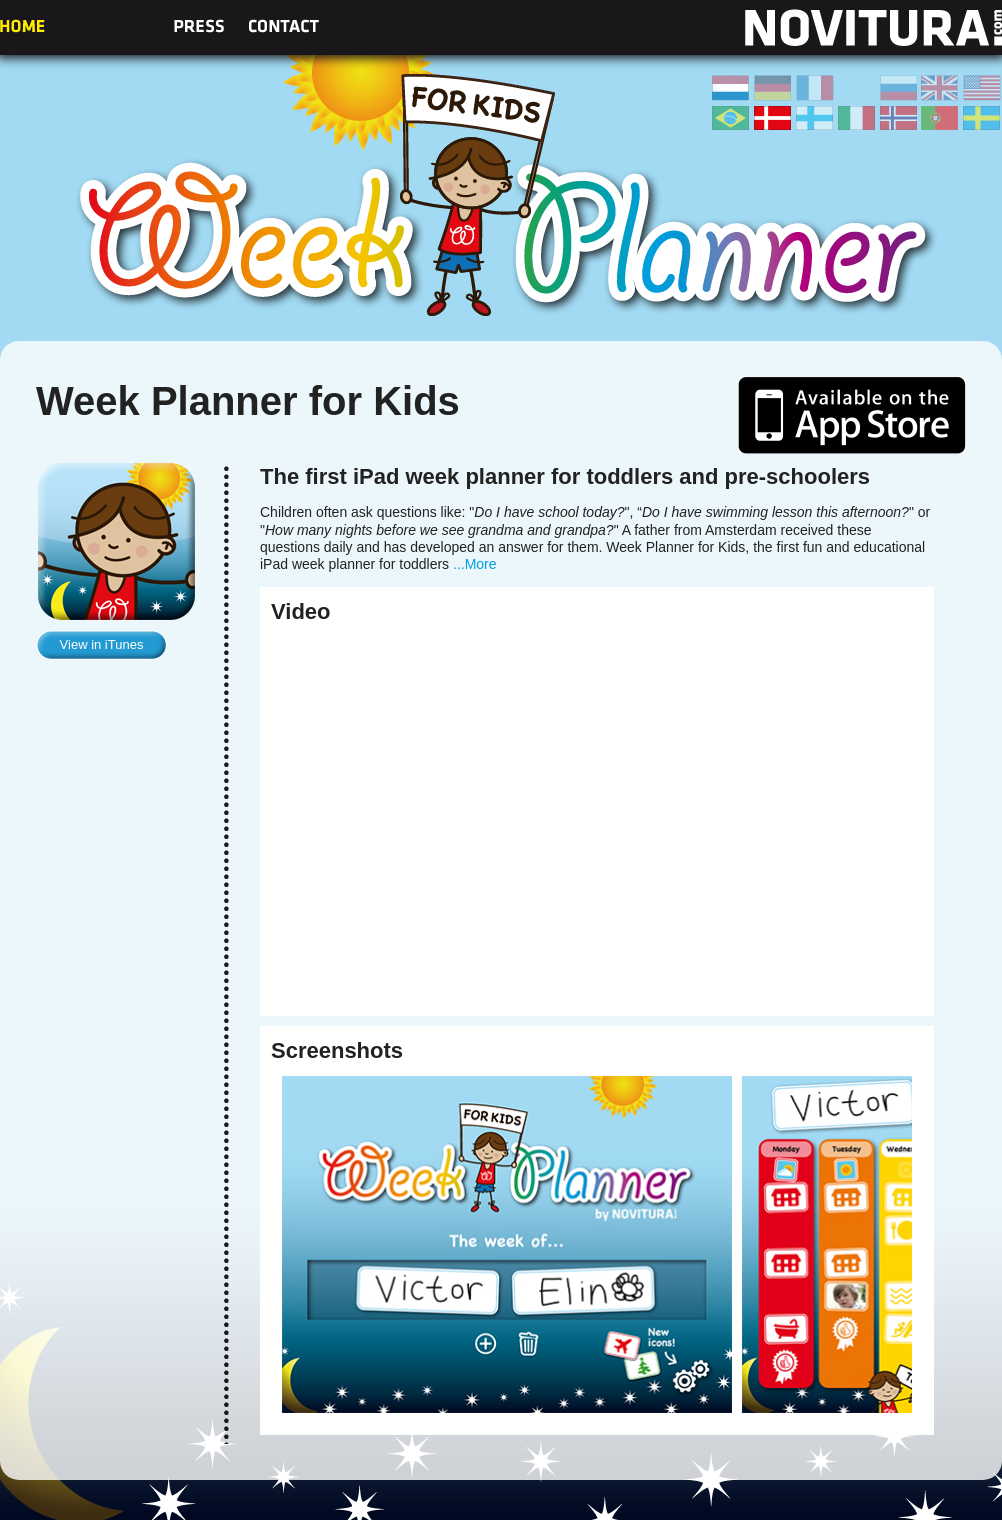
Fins (815, 118)
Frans (815, 88)
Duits (773, 88)
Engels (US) (982, 88)
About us (109, 26)
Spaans (857, 88)
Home (22, 26)
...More (475, 564)
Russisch (899, 88)
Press (198, 26)
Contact (284, 26)
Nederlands (731, 88)
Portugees (940, 118)
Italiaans (857, 118)
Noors (899, 118)
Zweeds (982, 118)
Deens (773, 118)
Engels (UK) (940, 88)
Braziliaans (731, 118)
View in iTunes (102, 644)
